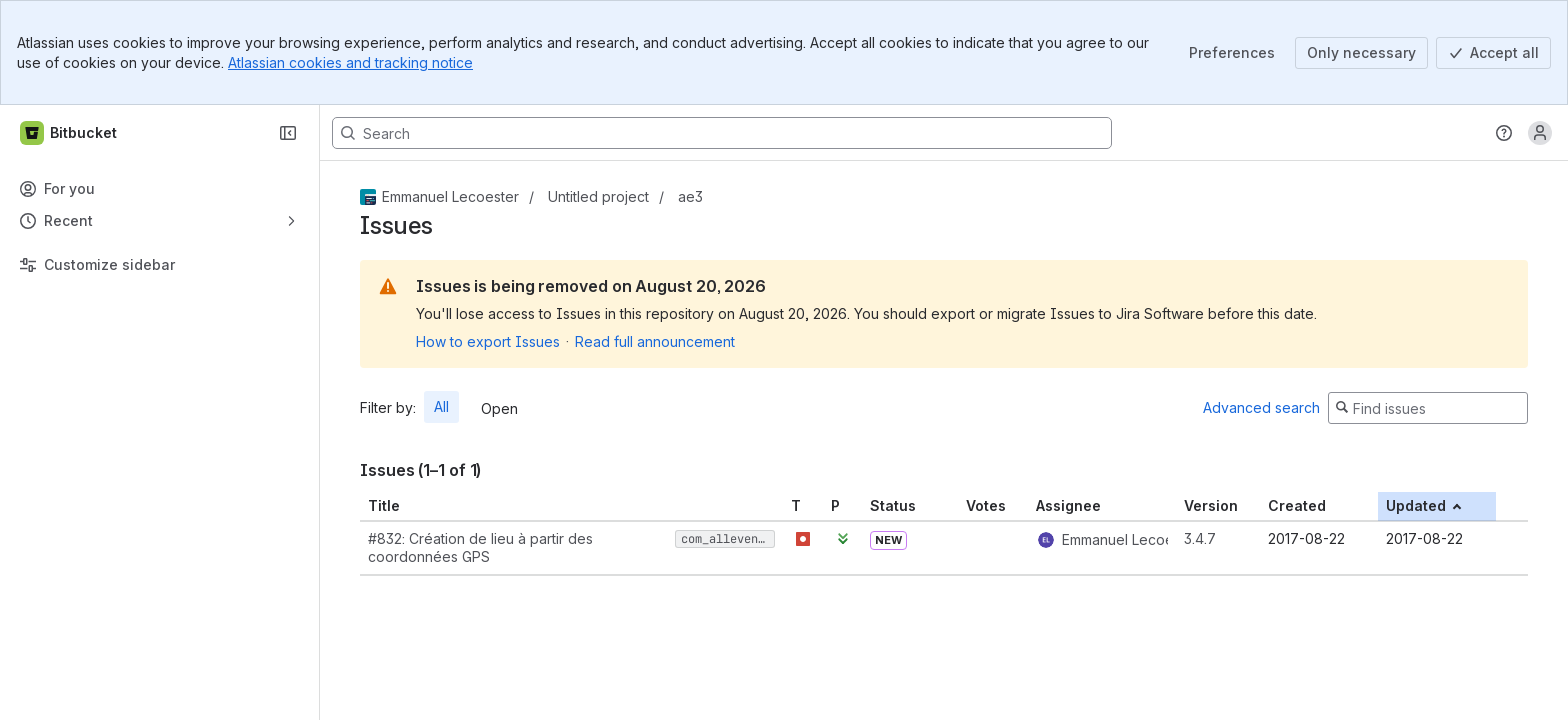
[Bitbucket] (69, 133)
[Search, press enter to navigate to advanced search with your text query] (722, 133)
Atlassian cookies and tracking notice (350, 62)
